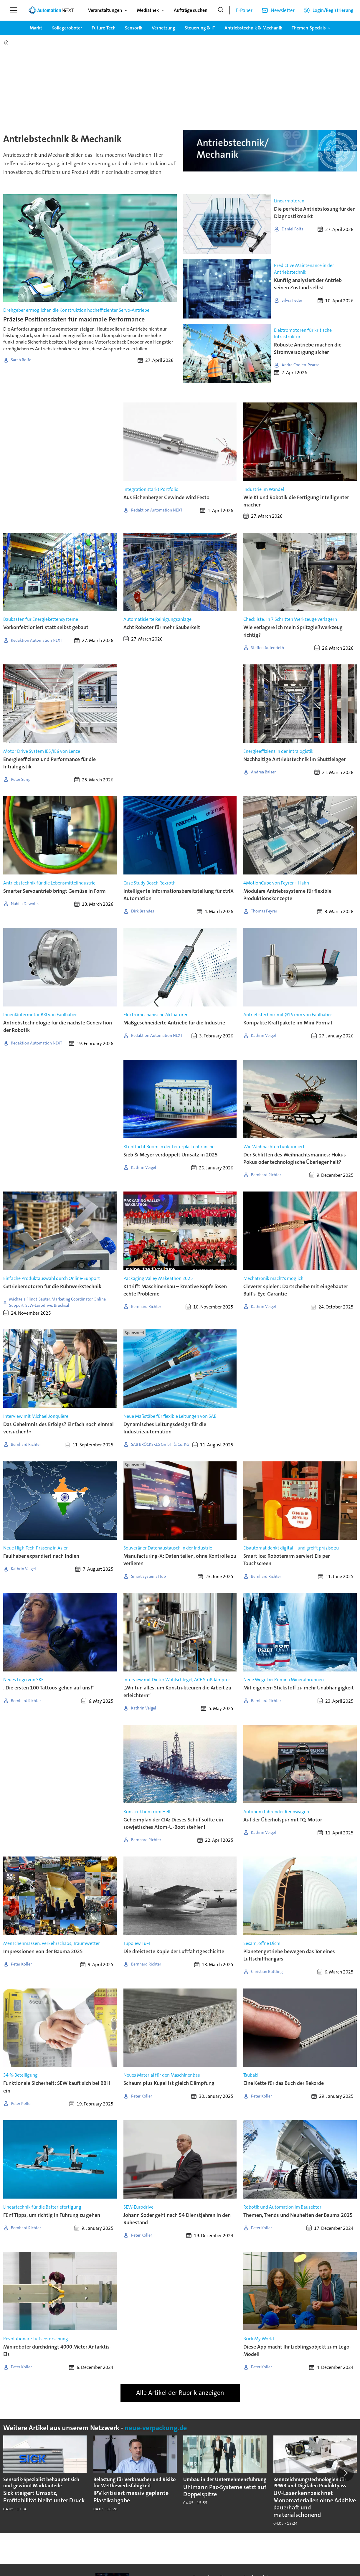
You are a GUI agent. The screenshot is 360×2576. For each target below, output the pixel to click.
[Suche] (221, 10)
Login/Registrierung (333, 10)
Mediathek (148, 10)
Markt (36, 28)
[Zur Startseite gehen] (51, 10)
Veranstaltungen (105, 10)
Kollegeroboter (67, 28)
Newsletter (283, 10)
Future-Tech (103, 28)
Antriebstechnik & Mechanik (253, 28)
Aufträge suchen (190, 10)
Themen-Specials (309, 28)
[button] (345, 2473)
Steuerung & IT (200, 28)
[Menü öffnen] (13, 10)
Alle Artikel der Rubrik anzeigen (180, 2392)
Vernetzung (163, 28)
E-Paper (244, 10)
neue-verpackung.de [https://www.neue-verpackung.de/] (156, 2428)
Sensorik (133, 28)
